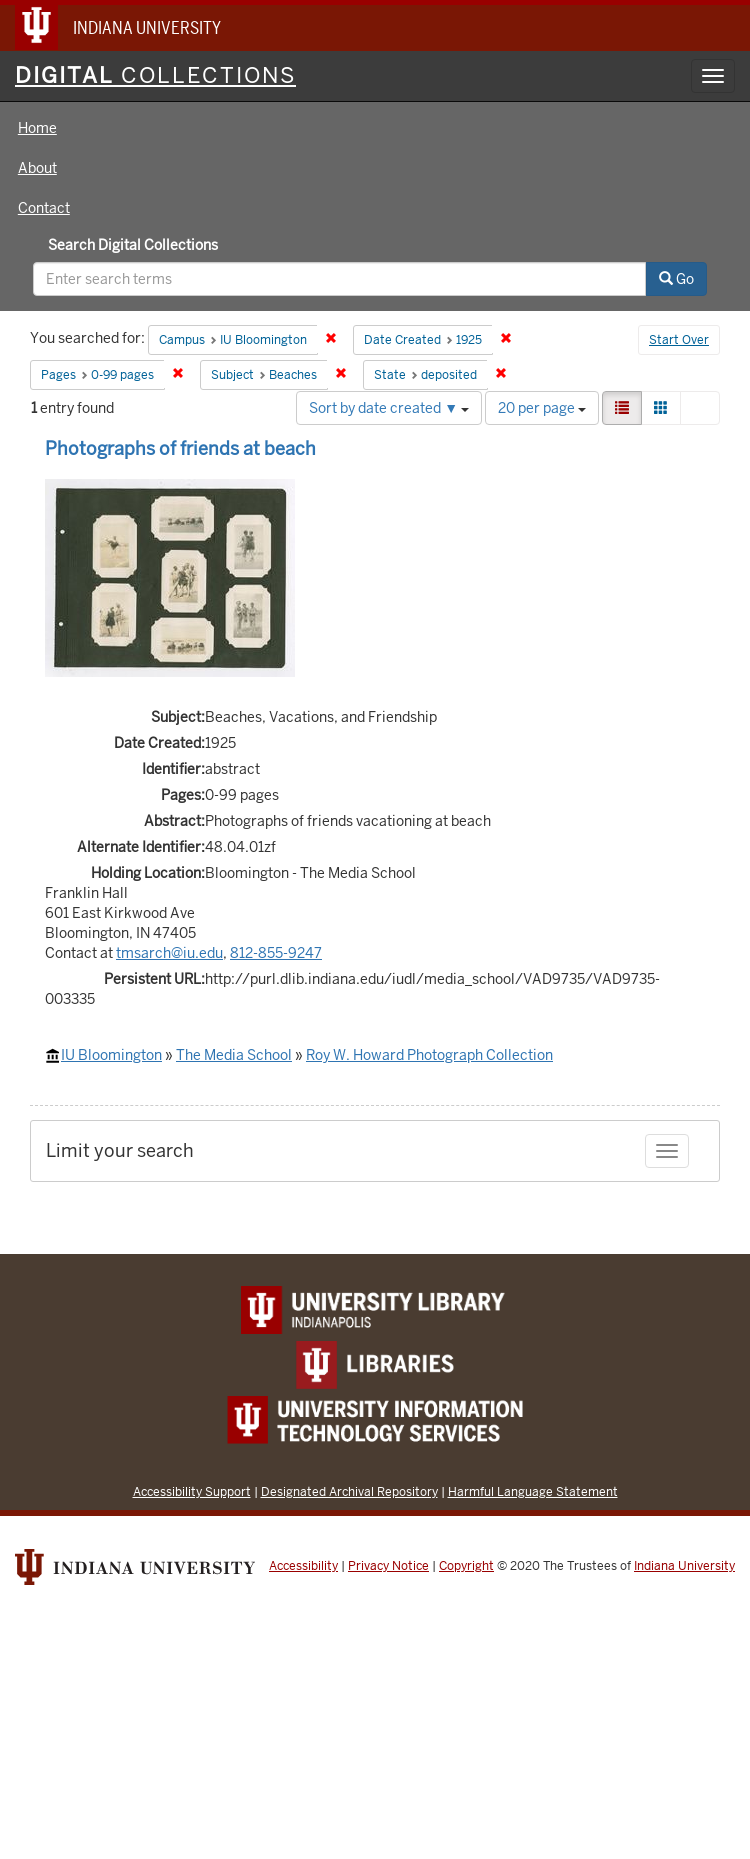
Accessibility (303, 1566)
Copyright (466, 1566)
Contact (44, 208)
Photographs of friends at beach (180, 448)
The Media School (234, 1055)
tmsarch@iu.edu (169, 953)
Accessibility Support (192, 1491)
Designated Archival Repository (349, 1491)
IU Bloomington (111, 1055)
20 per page (542, 408)
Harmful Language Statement (533, 1491)
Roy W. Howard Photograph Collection (429, 1055)
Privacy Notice (388, 1566)
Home (37, 128)
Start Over (679, 340)
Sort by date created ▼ (389, 408)
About (37, 168)
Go (676, 279)
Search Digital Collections (133, 245)
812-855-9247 (276, 953)
